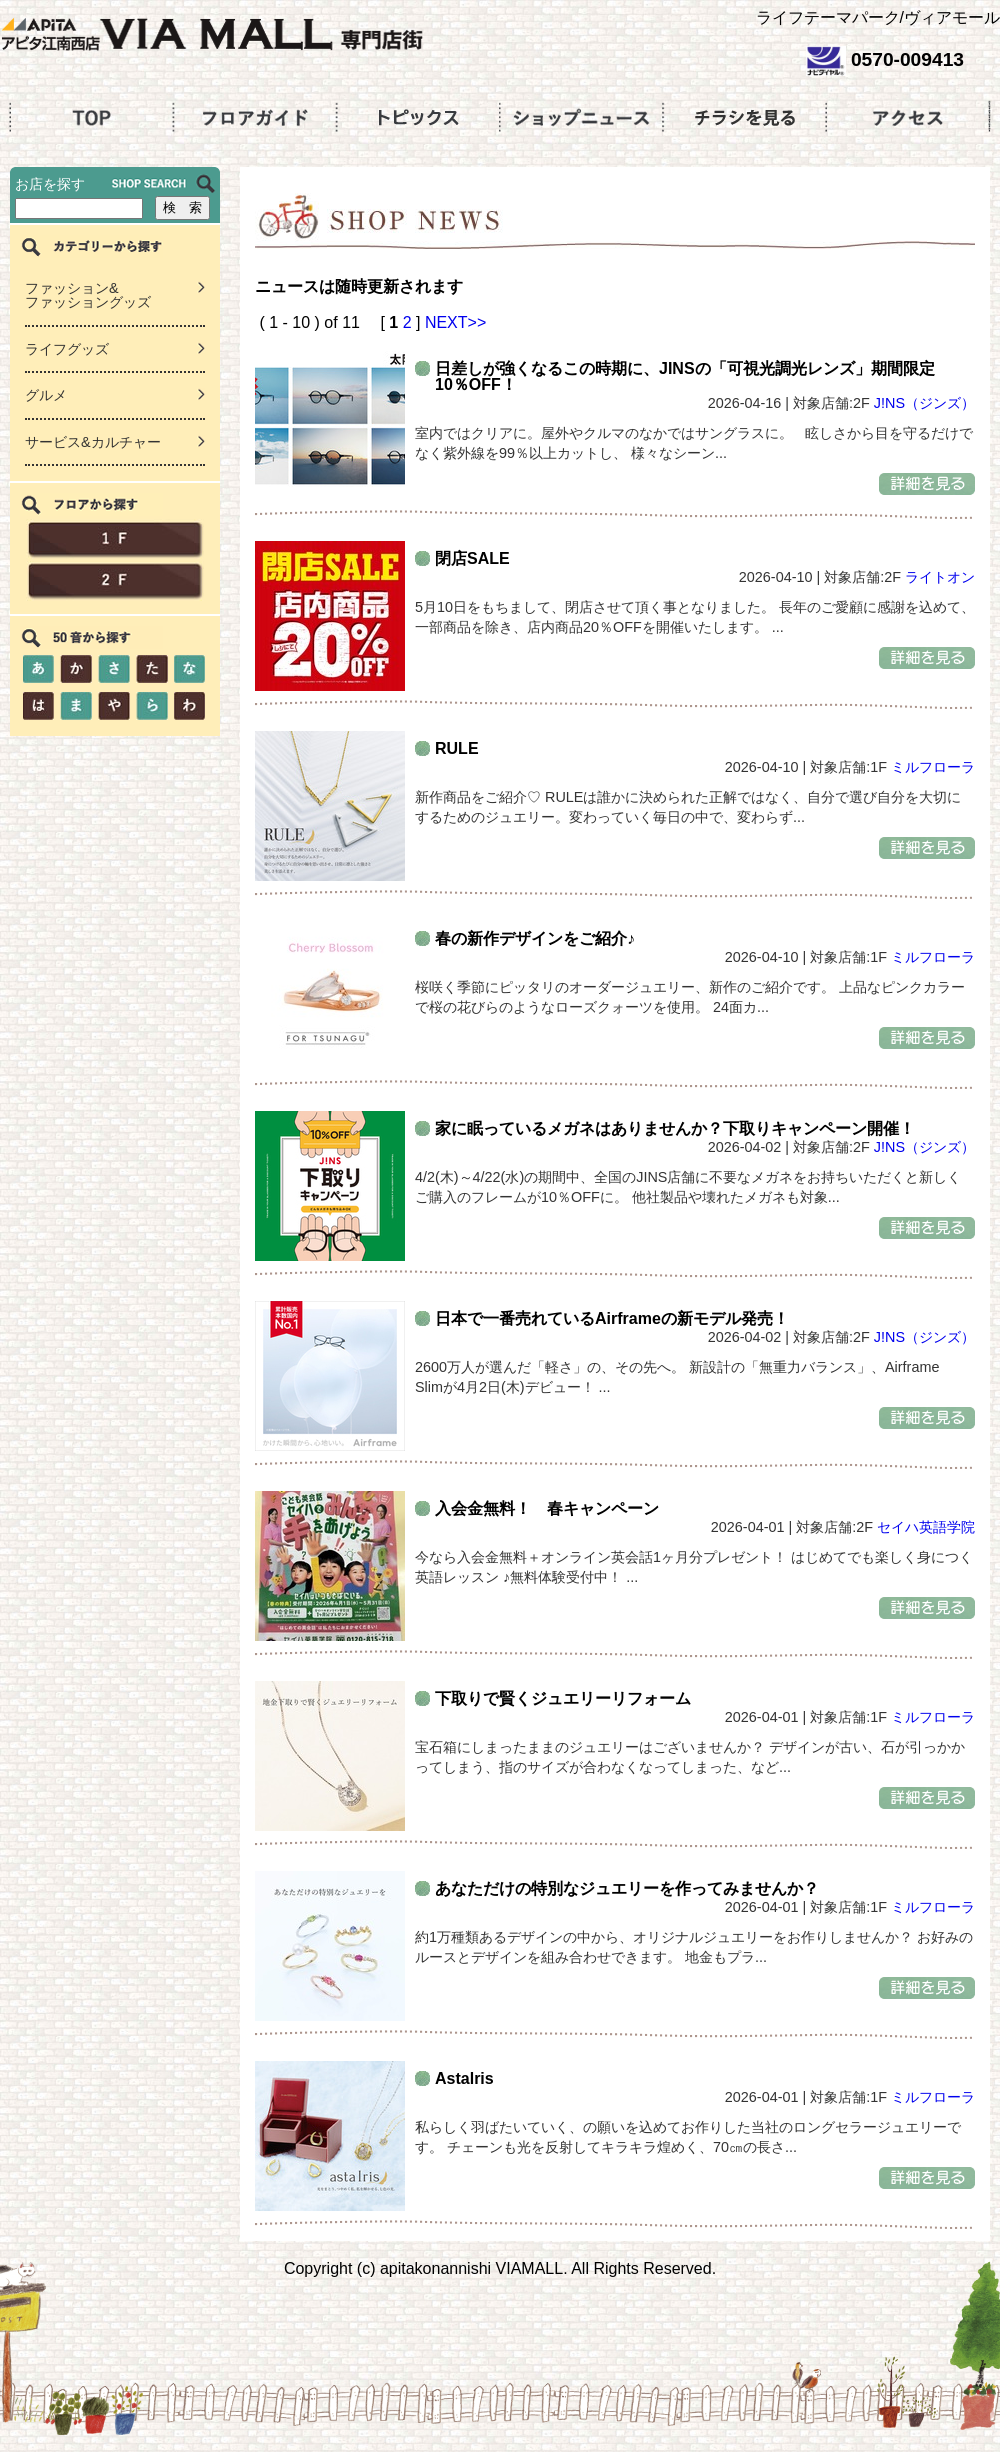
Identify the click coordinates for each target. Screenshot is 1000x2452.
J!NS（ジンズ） (924, 403)
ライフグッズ (67, 349)
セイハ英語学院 (926, 1527)
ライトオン (940, 577)
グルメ (46, 395)
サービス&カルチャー (93, 442)
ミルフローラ (933, 767)
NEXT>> (455, 322)
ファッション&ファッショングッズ (88, 295)
